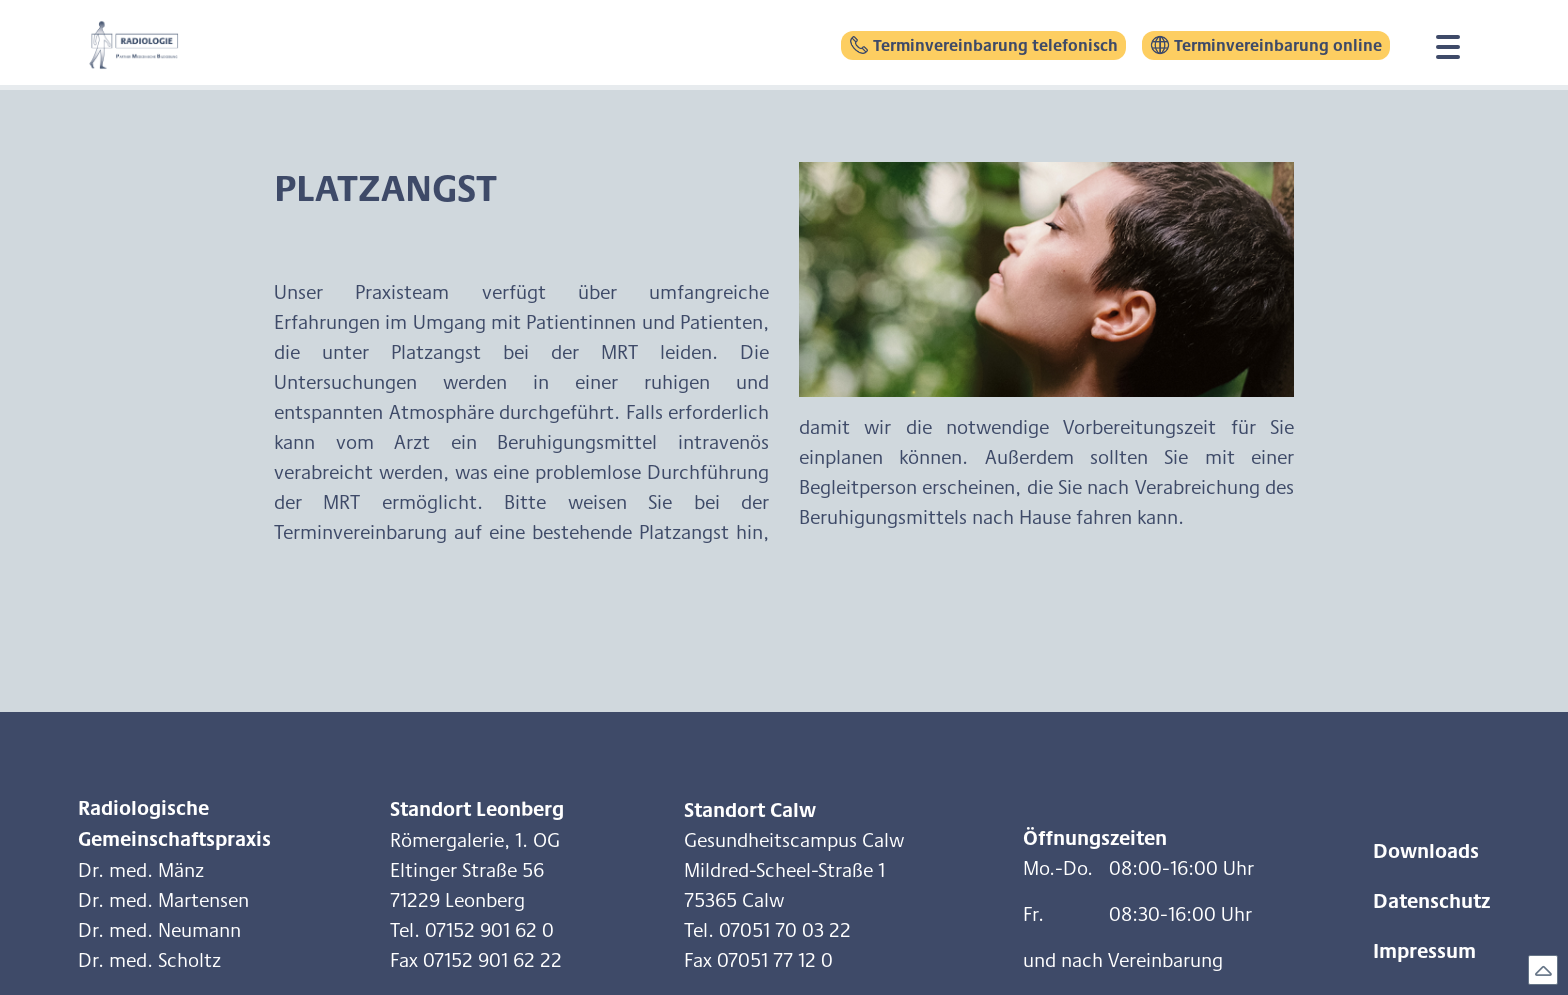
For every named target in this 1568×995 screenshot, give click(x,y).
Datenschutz (1431, 900)
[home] (153, 45)
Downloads (1426, 850)
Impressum (1424, 950)
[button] (1448, 45)
